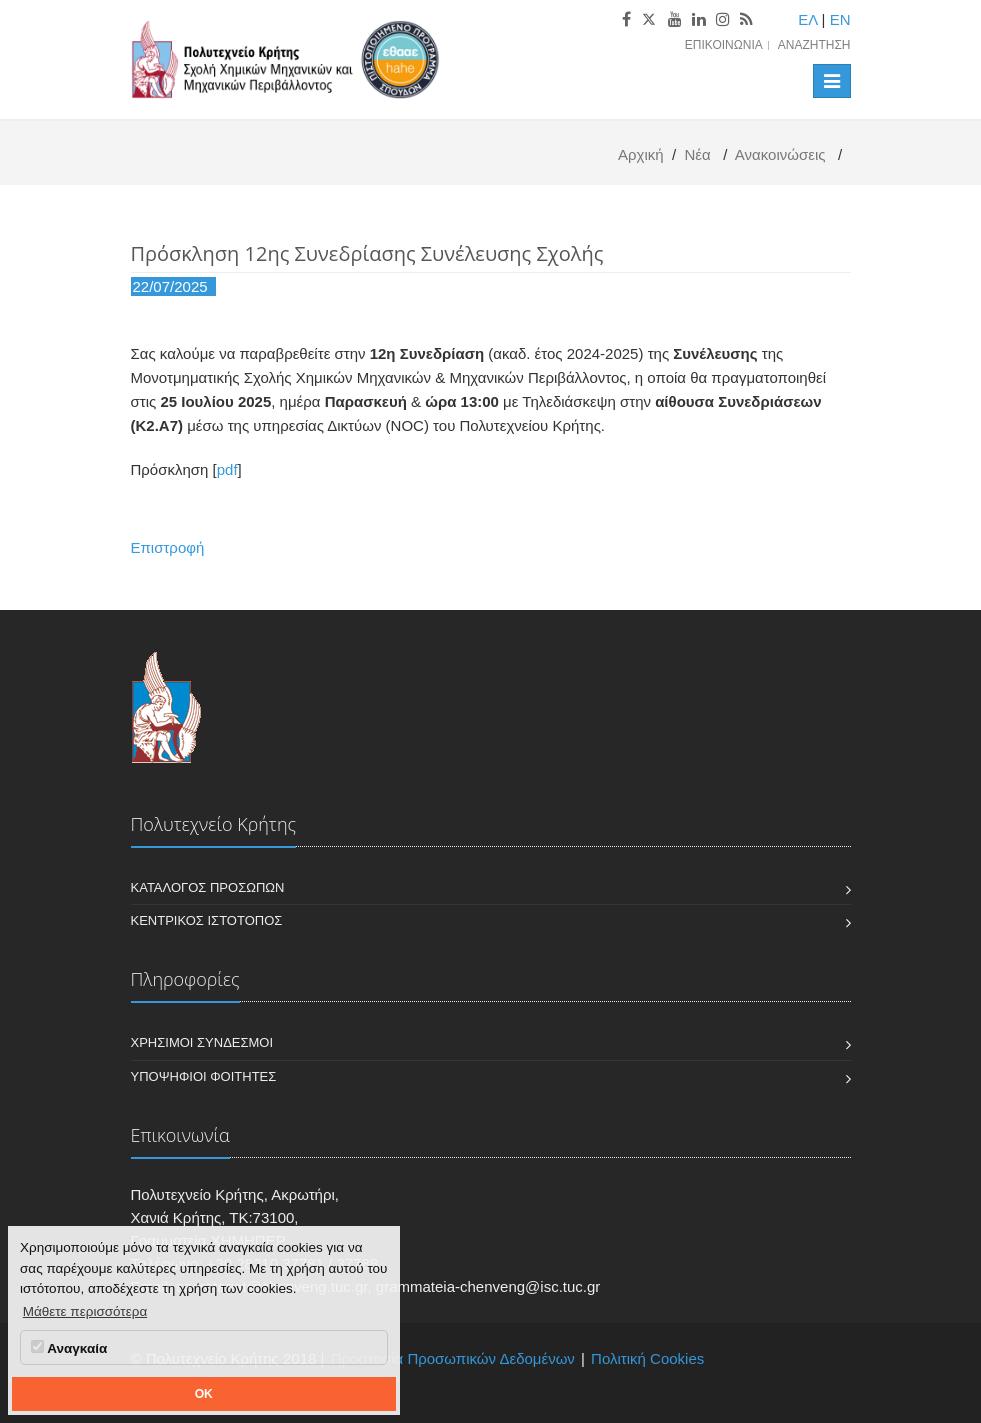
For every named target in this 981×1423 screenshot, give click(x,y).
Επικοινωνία (724, 45)
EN (840, 19)
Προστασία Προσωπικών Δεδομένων (453, 1358)
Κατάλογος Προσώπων (208, 887)
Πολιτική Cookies (647, 1358)
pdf (227, 469)
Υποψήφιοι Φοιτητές (204, 1076)
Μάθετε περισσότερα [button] (85, 1311)
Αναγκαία (69, 1348)
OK (204, 1394)
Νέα (697, 154)
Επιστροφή (168, 547)
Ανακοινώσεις (780, 154)
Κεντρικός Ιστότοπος (207, 920)
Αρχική (641, 154)
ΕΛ (807, 19)
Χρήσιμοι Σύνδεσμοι (202, 1042)
